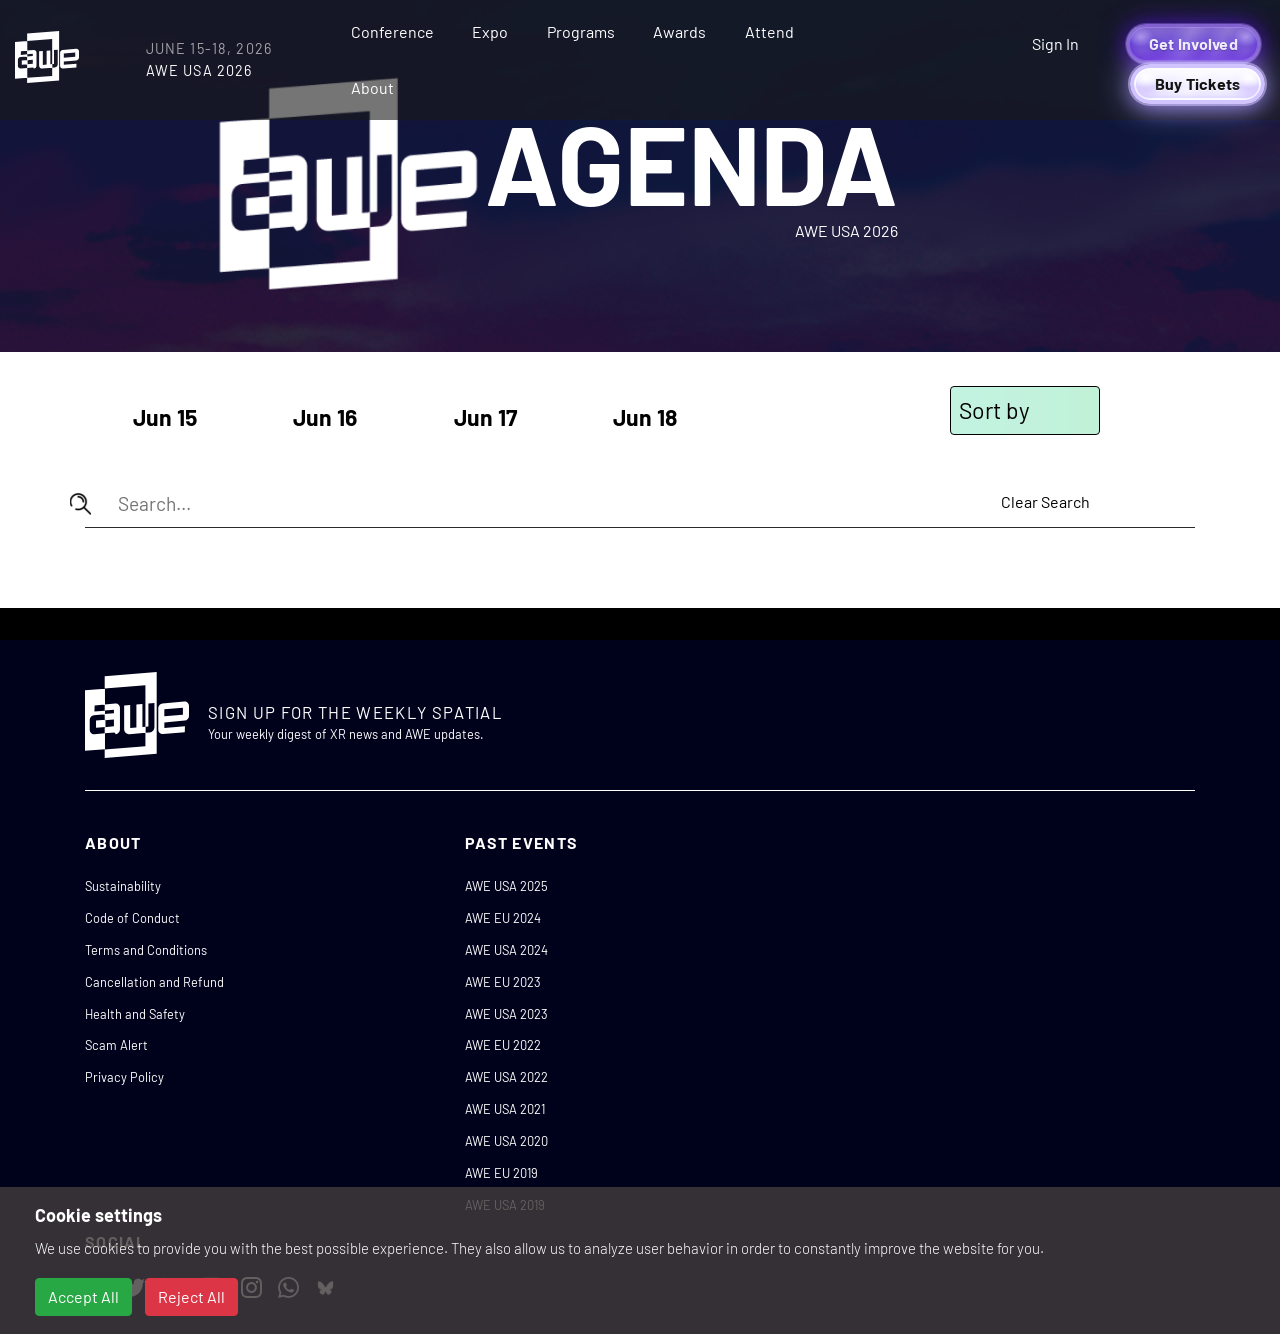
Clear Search (1045, 501)
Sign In (1055, 43)
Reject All (191, 1296)
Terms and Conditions (146, 950)
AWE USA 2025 (506, 886)
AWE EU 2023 (503, 982)
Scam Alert (116, 1045)
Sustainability (123, 886)
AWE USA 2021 (505, 1109)
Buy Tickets (1198, 83)
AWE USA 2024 (506, 950)
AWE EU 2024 (503, 918)
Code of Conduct (132, 918)
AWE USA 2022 (506, 1077)
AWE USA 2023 (506, 1014)
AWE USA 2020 (506, 1141)
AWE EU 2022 (503, 1045)
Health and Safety (135, 1014)
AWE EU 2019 (501, 1173)
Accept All (83, 1296)
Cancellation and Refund (154, 982)
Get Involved (1193, 43)
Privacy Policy (124, 1077)
